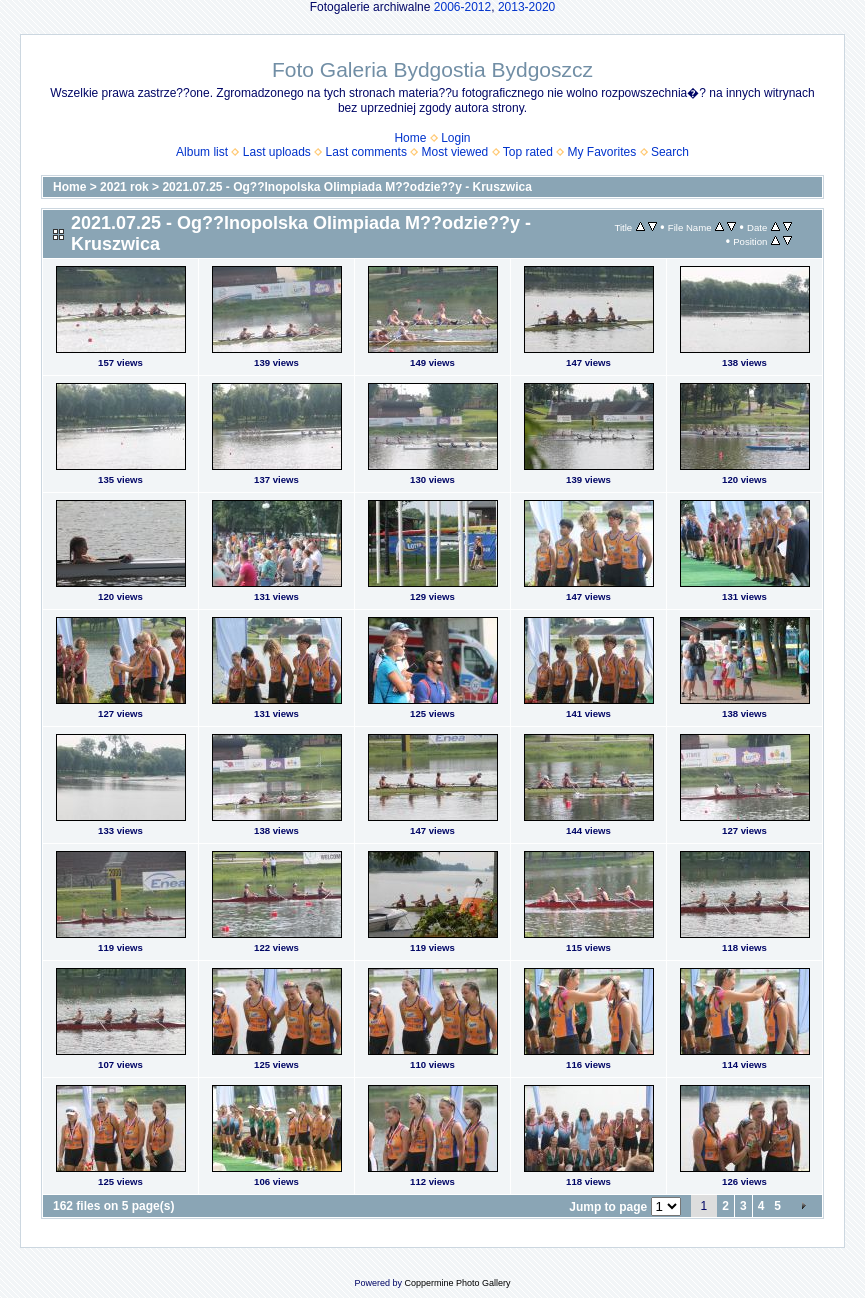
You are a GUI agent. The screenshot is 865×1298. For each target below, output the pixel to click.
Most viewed (455, 152)
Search (670, 152)
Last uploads (277, 152)
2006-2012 (462, 7)
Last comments (366, 152)
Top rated (528, 152)
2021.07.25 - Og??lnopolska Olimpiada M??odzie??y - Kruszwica (346, 187)
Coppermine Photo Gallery (457, 1283)
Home (410, 138)
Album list (202, 152)
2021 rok (124, 187)
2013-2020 (526, 7)
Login (455, 138)
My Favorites (602, 152)
